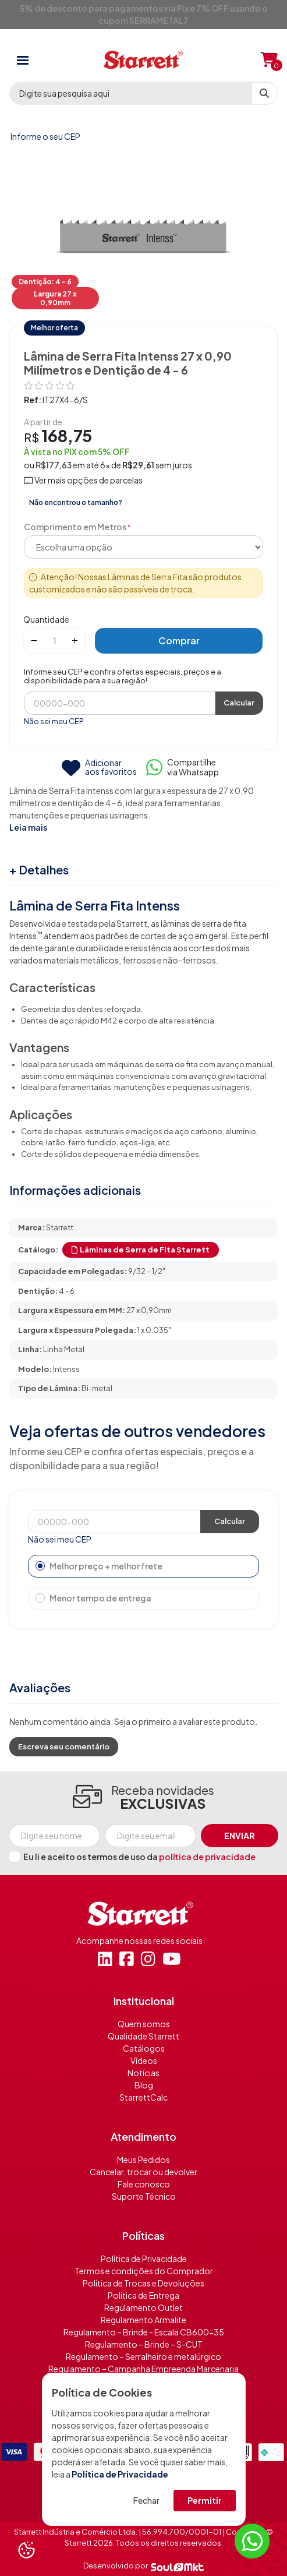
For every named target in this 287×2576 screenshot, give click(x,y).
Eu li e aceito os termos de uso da (139, 1856)
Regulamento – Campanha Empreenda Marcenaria (143, 2368)
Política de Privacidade (120, 2474)
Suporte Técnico (144, 2196)
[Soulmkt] (177, 2566)
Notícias (143, 2072)
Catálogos (144, 2048)
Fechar (146, 2500)
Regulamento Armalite (143, 2319)
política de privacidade (207, 1856)
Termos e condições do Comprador (144, 2271)
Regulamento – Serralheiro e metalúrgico (143, 2356)
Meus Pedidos (143, 2159)
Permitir (204, 2500)
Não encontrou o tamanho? (75, 502)
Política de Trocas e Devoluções (143, 2283)
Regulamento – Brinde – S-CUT (144, 2344)
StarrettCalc (143, 2097)
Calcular (239, 702)
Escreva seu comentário (63, 1746)
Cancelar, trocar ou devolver (143, 2171)
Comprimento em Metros (75, 526)
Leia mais (28, 827)
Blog (143, 2085)
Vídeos (143, 2060)
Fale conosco (144, 2184)
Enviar (239, 1835)
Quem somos (144, 2024)
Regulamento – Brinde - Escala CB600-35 (143, 2332)
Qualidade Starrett (143, 2036)
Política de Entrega (143, 2295)
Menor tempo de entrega (93, 1598)
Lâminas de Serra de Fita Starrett (141, 1249)
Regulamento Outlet (143, 2307)
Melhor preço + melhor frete (99, 1566)
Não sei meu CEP (54, 721)
